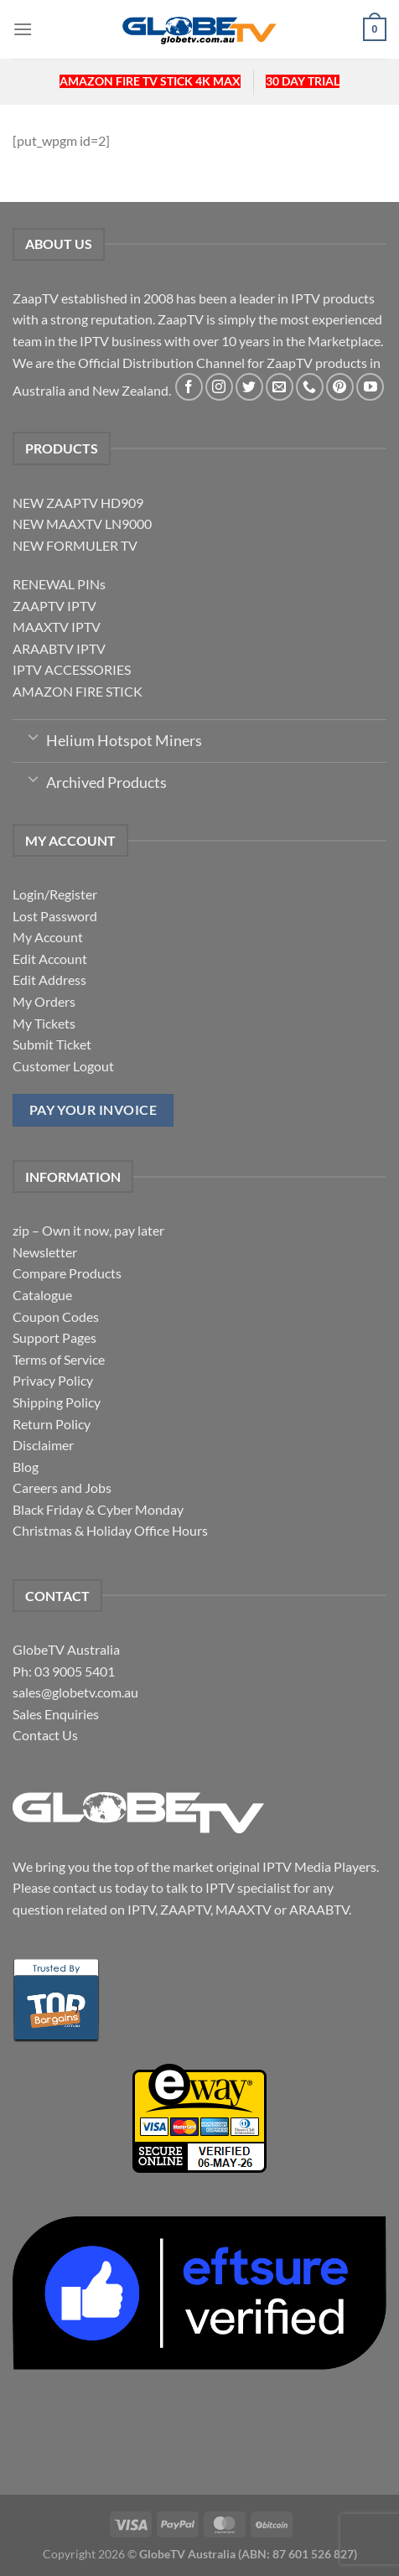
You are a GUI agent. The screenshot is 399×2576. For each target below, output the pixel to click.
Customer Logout (63, 1066)
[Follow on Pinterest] (340, 387)
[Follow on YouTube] (370, 387)
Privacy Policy (53, 1380)
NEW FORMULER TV (75, 545)
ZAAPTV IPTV (54, 606)
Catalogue (42, 1295)
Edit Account (50, 959)
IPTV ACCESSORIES (72, 669)
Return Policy (52, 1424)
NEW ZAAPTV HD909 (78, 503)
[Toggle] (33, 736)
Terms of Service (59, 1359)
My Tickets (44, 1023)
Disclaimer (43, 1445)
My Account (48, 937)
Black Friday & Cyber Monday (98, 1509)
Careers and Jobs (62, 1487)
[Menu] (23, 28)
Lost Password (55, 916)
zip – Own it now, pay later (88, 1230)
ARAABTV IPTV (59, 648)
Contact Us (45, 1735)
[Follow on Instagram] (219, 387)
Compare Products (67, 1273)
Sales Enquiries (56, 1714)
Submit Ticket (52, 1044)
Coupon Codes (56, 1316)
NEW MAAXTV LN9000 (82, 523)
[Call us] (310, 387)
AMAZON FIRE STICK (77, 691)
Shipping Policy (57, 1402)
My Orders (44, 1001)
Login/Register (55, 894)
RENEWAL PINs (59, 584)
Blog (26, 1467)
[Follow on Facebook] (189, 387)
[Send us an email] (279, 387)
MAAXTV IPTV (57, 627)
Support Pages (54, 1337)
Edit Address (49, 979)
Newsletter (45, 1252)
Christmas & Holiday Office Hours (110, 1530)
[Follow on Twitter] (249, 387)
